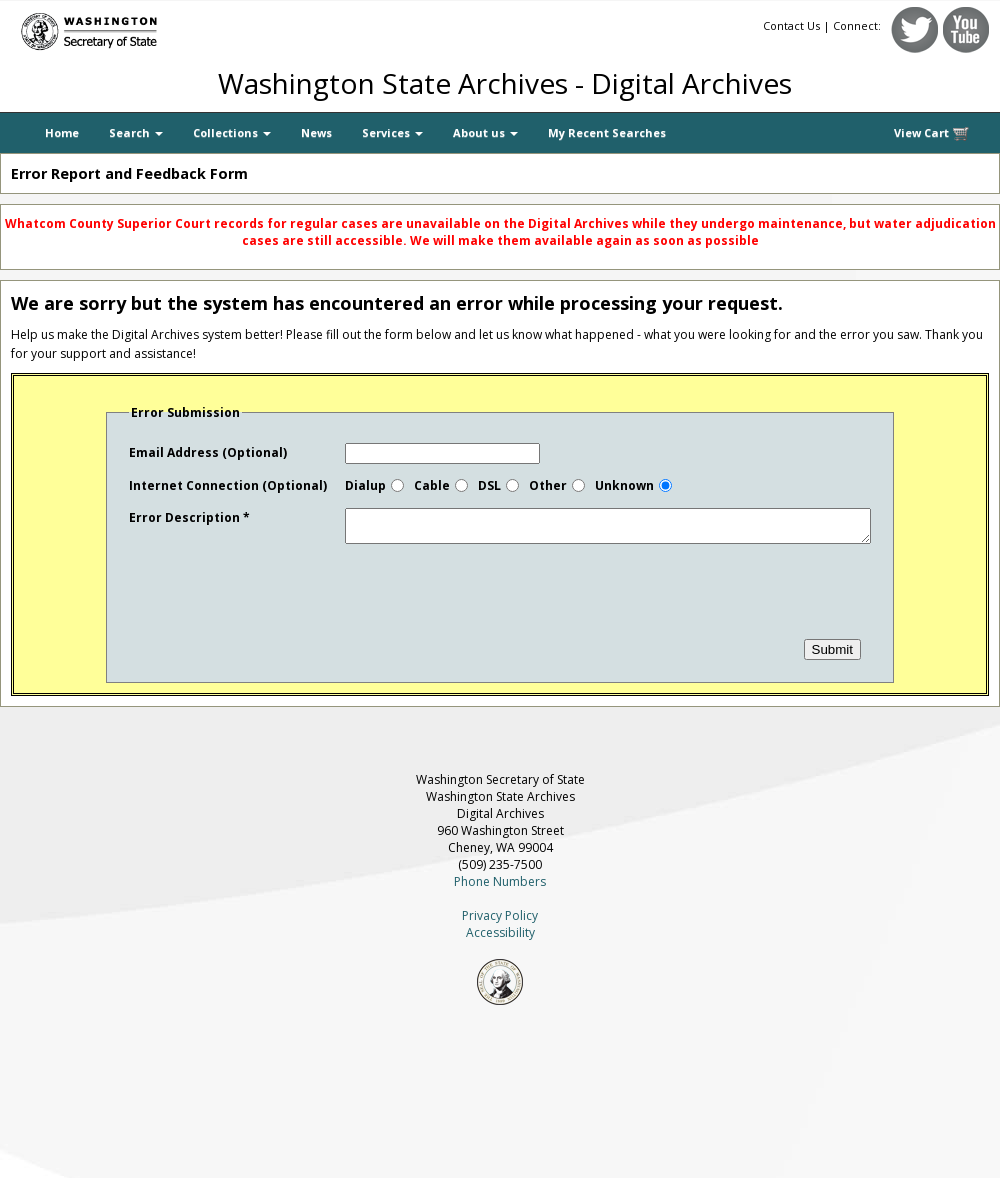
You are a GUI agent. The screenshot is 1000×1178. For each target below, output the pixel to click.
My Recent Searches (607, 132)
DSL (489, 485)
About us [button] (485, 132)
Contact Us (791, 25)
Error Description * (189, 517)
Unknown (624, 485)
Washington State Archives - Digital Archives (505, 83)
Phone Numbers (500, 887)
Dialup (365, 485)
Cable (432, 485)
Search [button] (136, 132)
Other (548, 485)
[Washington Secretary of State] (190, 27)
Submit (832, 655)
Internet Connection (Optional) (228, 485)
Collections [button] (232, 132)
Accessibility (500, 938)
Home (62, 132)
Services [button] (392, 132)
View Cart (932, 133)
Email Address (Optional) (208, 452)
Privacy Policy (500, 921)
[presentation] (281, 606)
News (316, 132)
